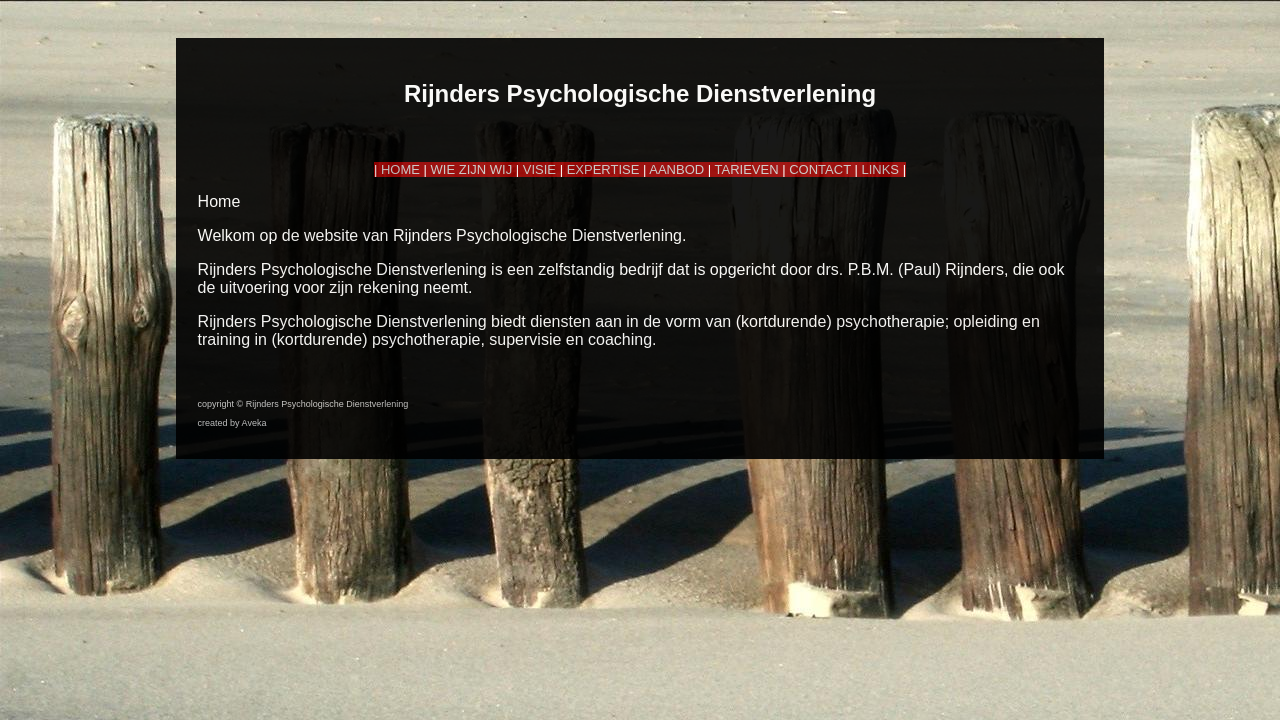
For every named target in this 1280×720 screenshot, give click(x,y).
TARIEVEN (747, 169)
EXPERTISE (603, 169)
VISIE (539, 169)
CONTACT (820, 169)
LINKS (880, 169)
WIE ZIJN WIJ (472, 169)
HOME (400, 169)
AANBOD (676, 169)
